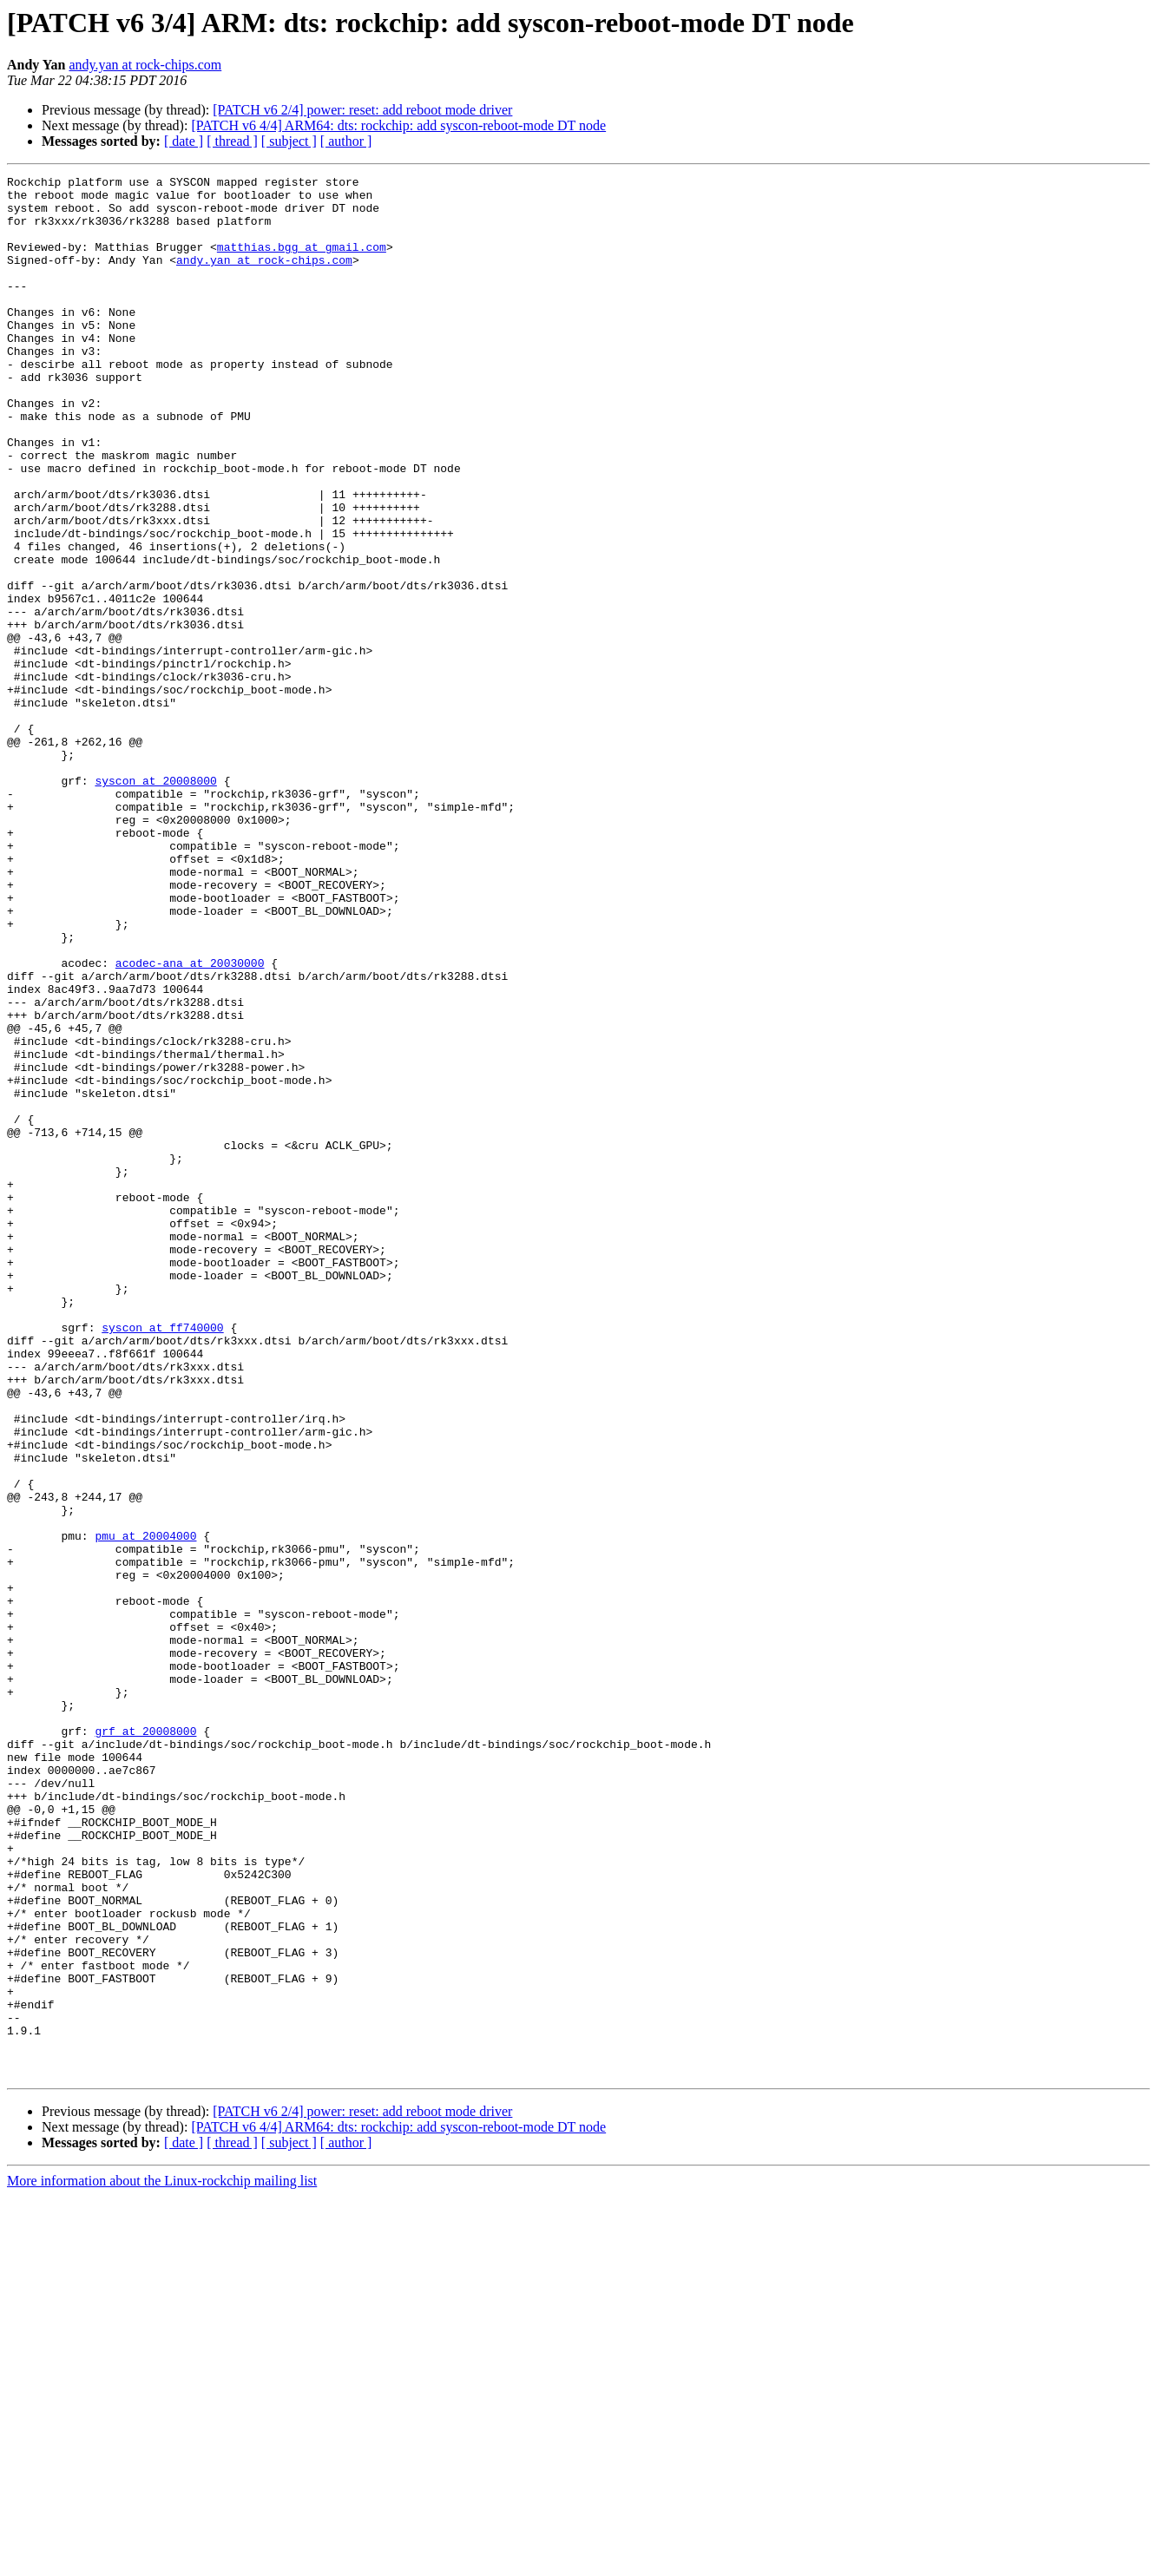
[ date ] (183, 141)
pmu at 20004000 (145, 1809)
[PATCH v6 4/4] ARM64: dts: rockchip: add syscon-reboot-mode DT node (398, 125)
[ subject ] (289, 141)
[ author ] (346, 141)
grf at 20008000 (145, 2043)
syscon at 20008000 (155, 902)
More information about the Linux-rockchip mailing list (162, 2560)
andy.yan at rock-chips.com (145, 64)
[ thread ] (232, 141)
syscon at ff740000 (162, 1559)
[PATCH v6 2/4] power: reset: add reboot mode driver (362, 109)
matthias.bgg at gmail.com (301, 262)
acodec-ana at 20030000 (190, 1121)
